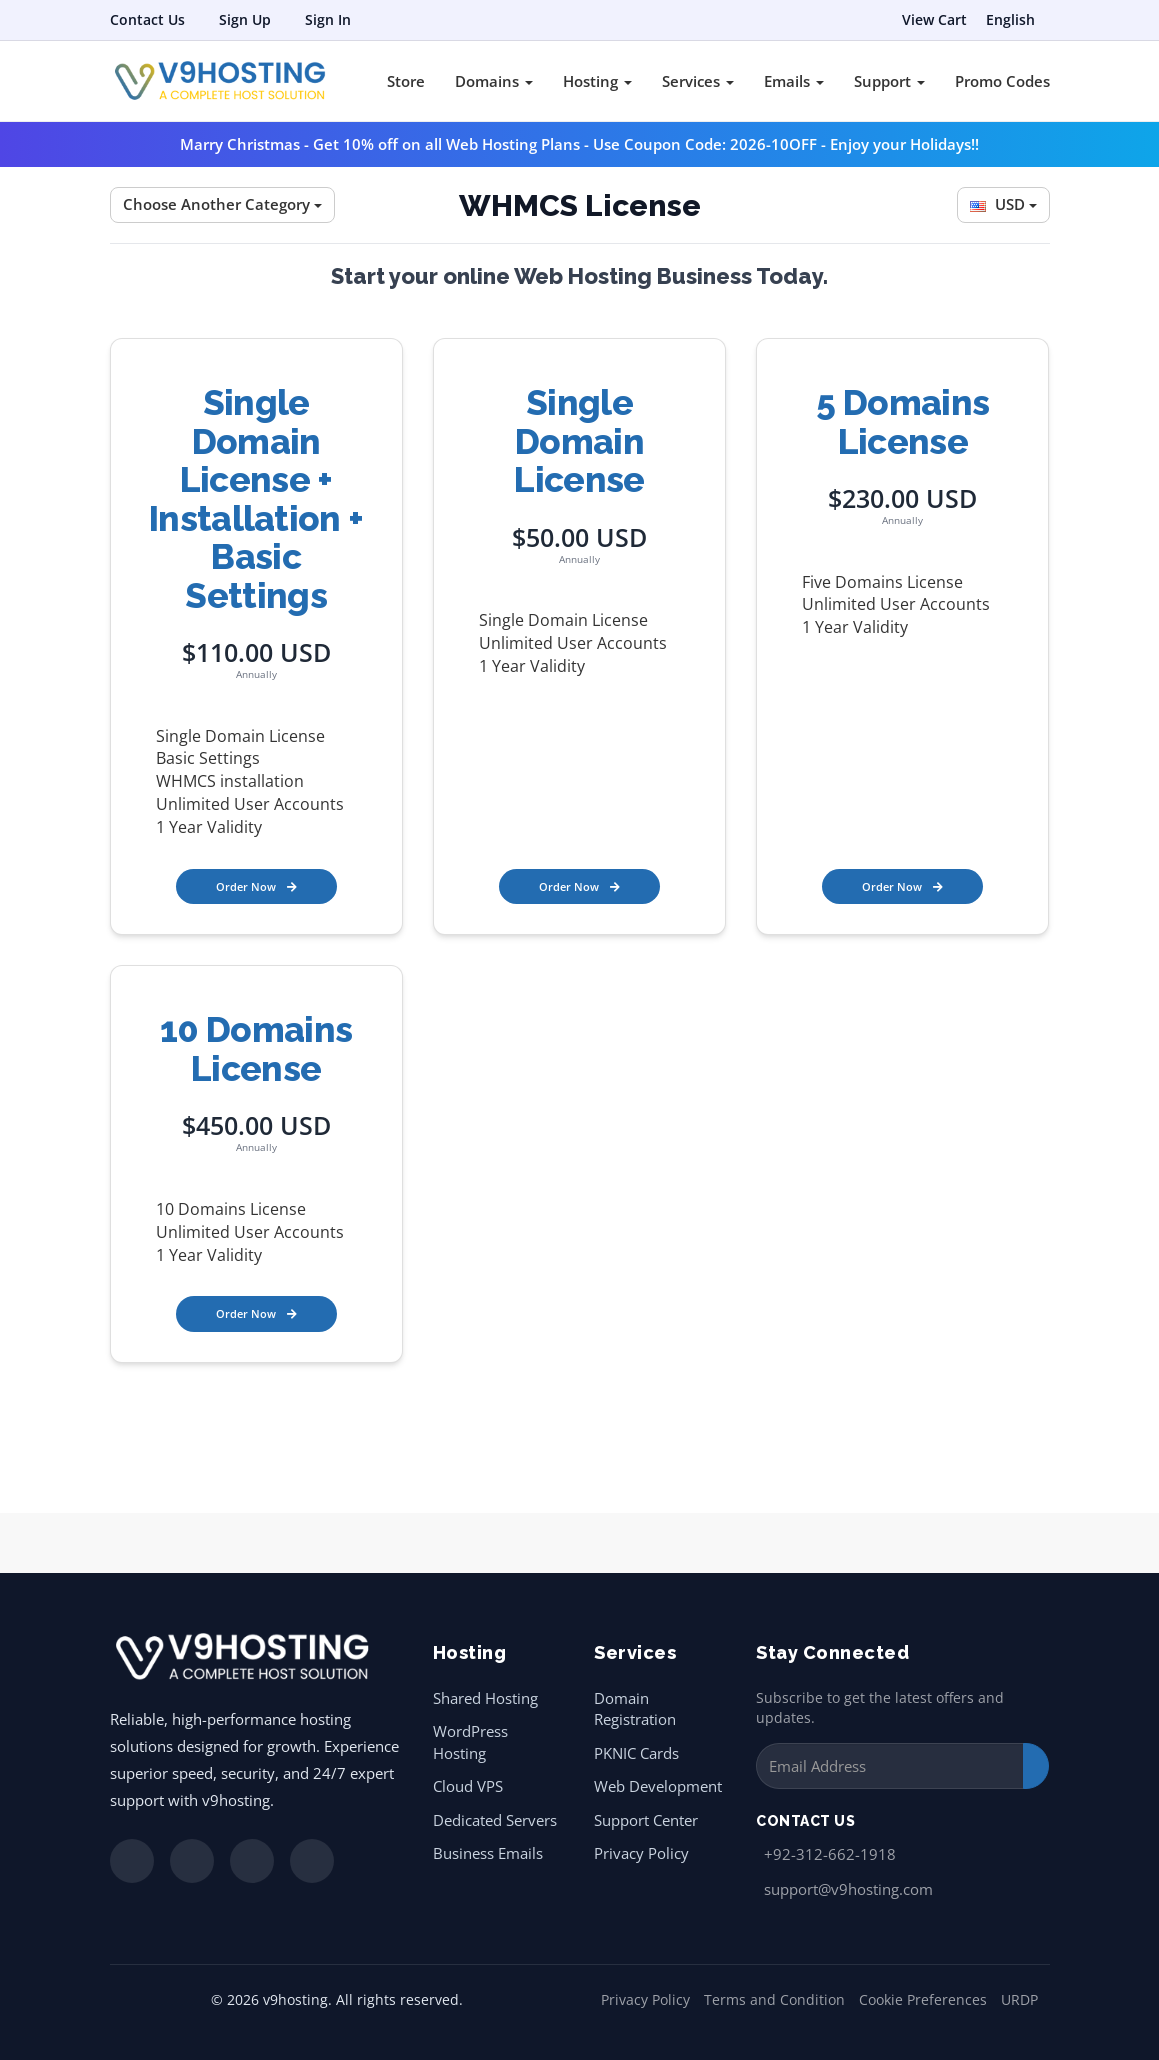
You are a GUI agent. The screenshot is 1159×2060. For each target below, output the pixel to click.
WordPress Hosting (470, 1741)
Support (889, 81)
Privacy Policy (641, 1853)
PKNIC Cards (636, 1753)
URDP (1019, 1999)
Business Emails (488, 1853)
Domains (494, 81)
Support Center (646, 1820)
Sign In (328, 19)
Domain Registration (635, 1708)
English (1010, 19)
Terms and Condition (774, 1999)
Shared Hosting (485, 1698)
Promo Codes (1002, 81)
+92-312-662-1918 (830, 1854)
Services (698, 81)
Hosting (597, 81)
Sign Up (245, 19)
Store (406, 81)
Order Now (256, 886)
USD (1003, 204)
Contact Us (147, 19)
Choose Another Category (222, 204)
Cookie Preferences (923, 1999)
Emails (794, 81)
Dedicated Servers (495, 1820)
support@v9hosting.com (848, 1889)
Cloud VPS (468, 1786)
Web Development (658, 1786)
